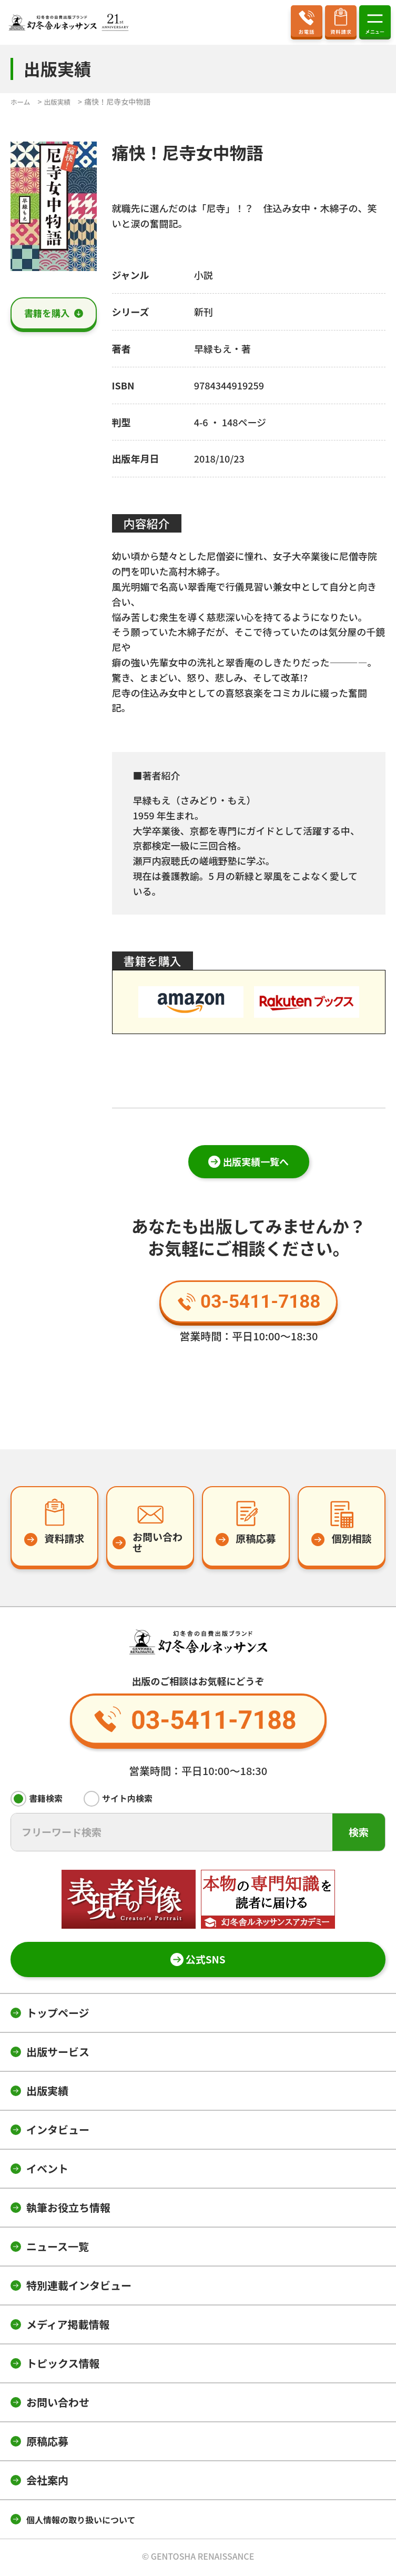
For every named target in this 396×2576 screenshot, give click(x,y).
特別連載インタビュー (78, 2287)
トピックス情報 (62, 2365)
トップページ (57, 2014)
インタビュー (57, 2131)
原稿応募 (47, 2443)
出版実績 (47, 2092)
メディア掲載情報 (68, 2326)
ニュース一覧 (57, 2248)
